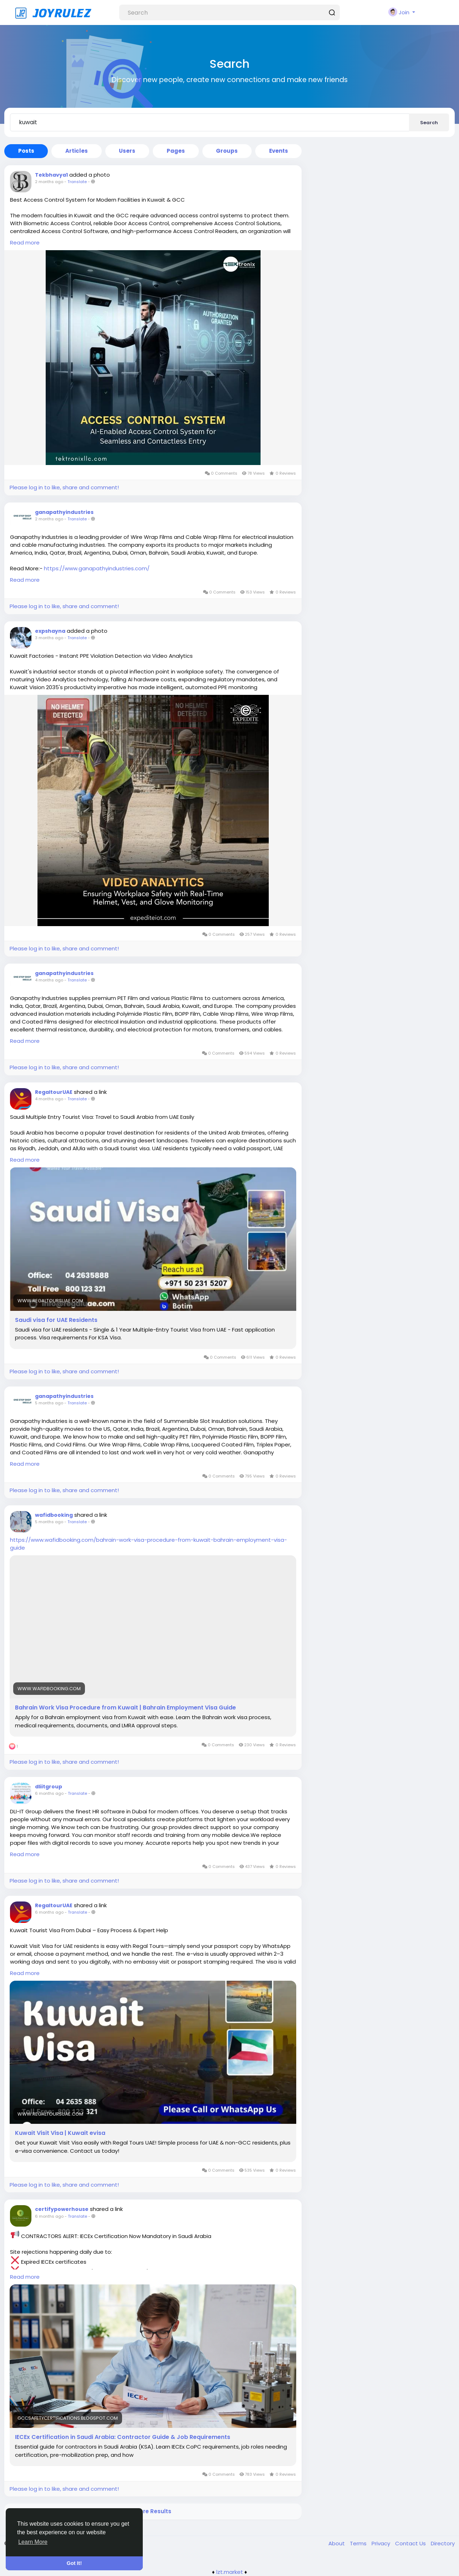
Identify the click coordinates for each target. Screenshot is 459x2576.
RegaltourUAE (53, 1092)
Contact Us (411, 2543)
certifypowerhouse (62, 2209)
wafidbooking (54, 1515)
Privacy (382, 2543)
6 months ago (49, 1793)
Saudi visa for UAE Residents (56, 1320)
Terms (359, 2543)
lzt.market (229, 2572)
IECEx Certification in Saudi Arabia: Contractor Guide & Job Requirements (122, 2437)
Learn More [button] (32, 2542)
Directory (443, 2543)
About (337, 2543)
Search (429, 122)
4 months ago (49, 980)
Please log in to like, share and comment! (64, 487)
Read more (25, 242)
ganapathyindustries (64, 512)
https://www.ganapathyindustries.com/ (97, 568)
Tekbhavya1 (51, 174)
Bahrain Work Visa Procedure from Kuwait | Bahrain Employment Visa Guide (125, 1708)
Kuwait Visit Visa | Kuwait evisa (60, 2133)
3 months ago (49, 638)
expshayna (50, 631)
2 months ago (49, 182)
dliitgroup (48, 1786)
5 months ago (49, 1403)
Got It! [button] (74, 2563)
